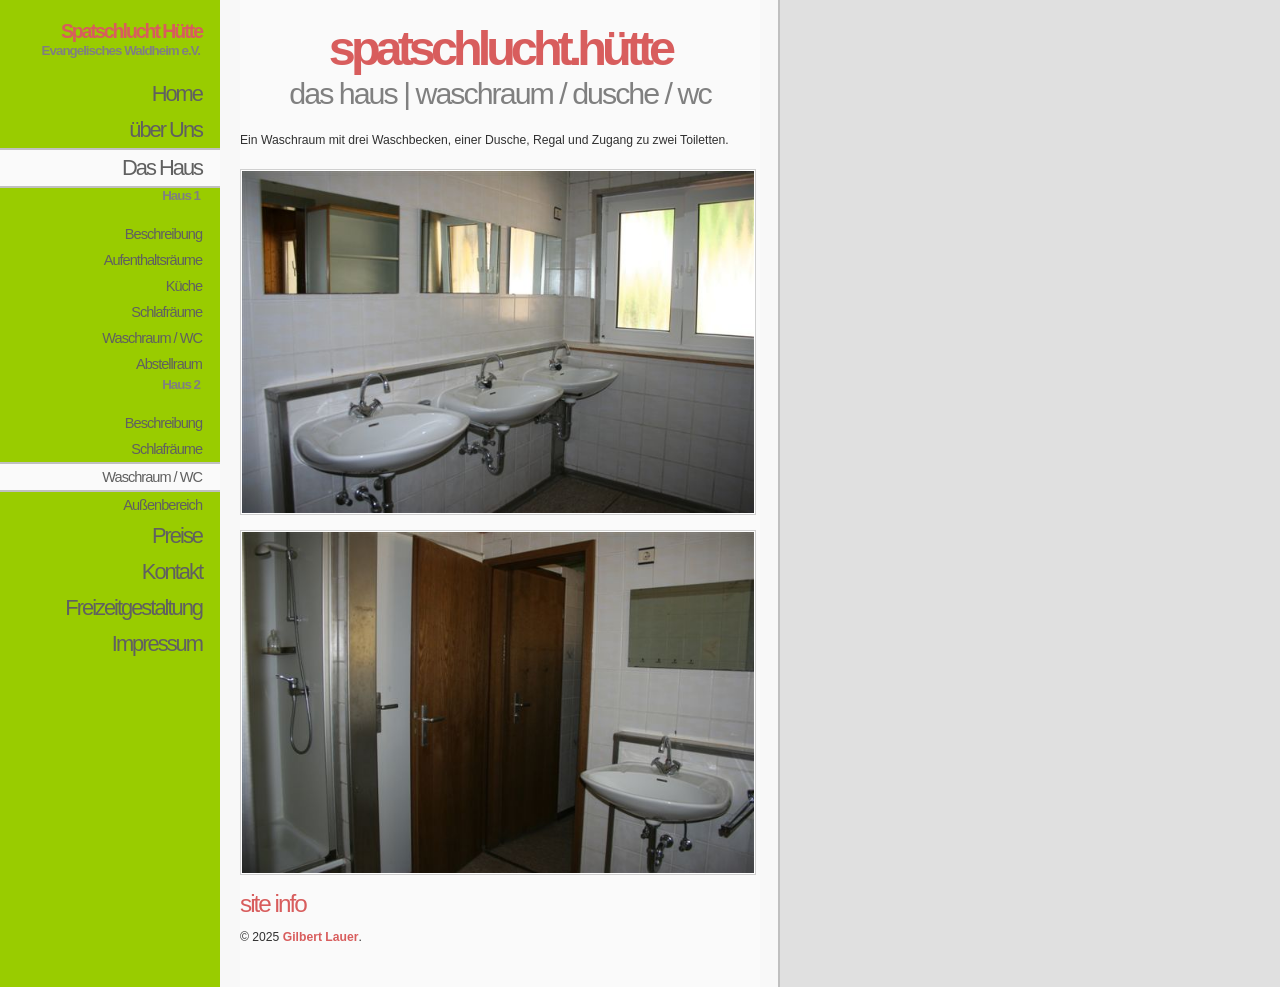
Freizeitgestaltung (133, 607)
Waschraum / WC (152, 338)
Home (177, 93)
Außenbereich (162, 505)
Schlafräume (166, 312)
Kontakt (172, 571)
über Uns (165, 129)
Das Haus (162, 167)
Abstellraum (169, 364)
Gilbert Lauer (321, 937)
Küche (184, 286)
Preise (177, 535)
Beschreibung (163, 234)
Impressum (157, 643)
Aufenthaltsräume (153, 260)
